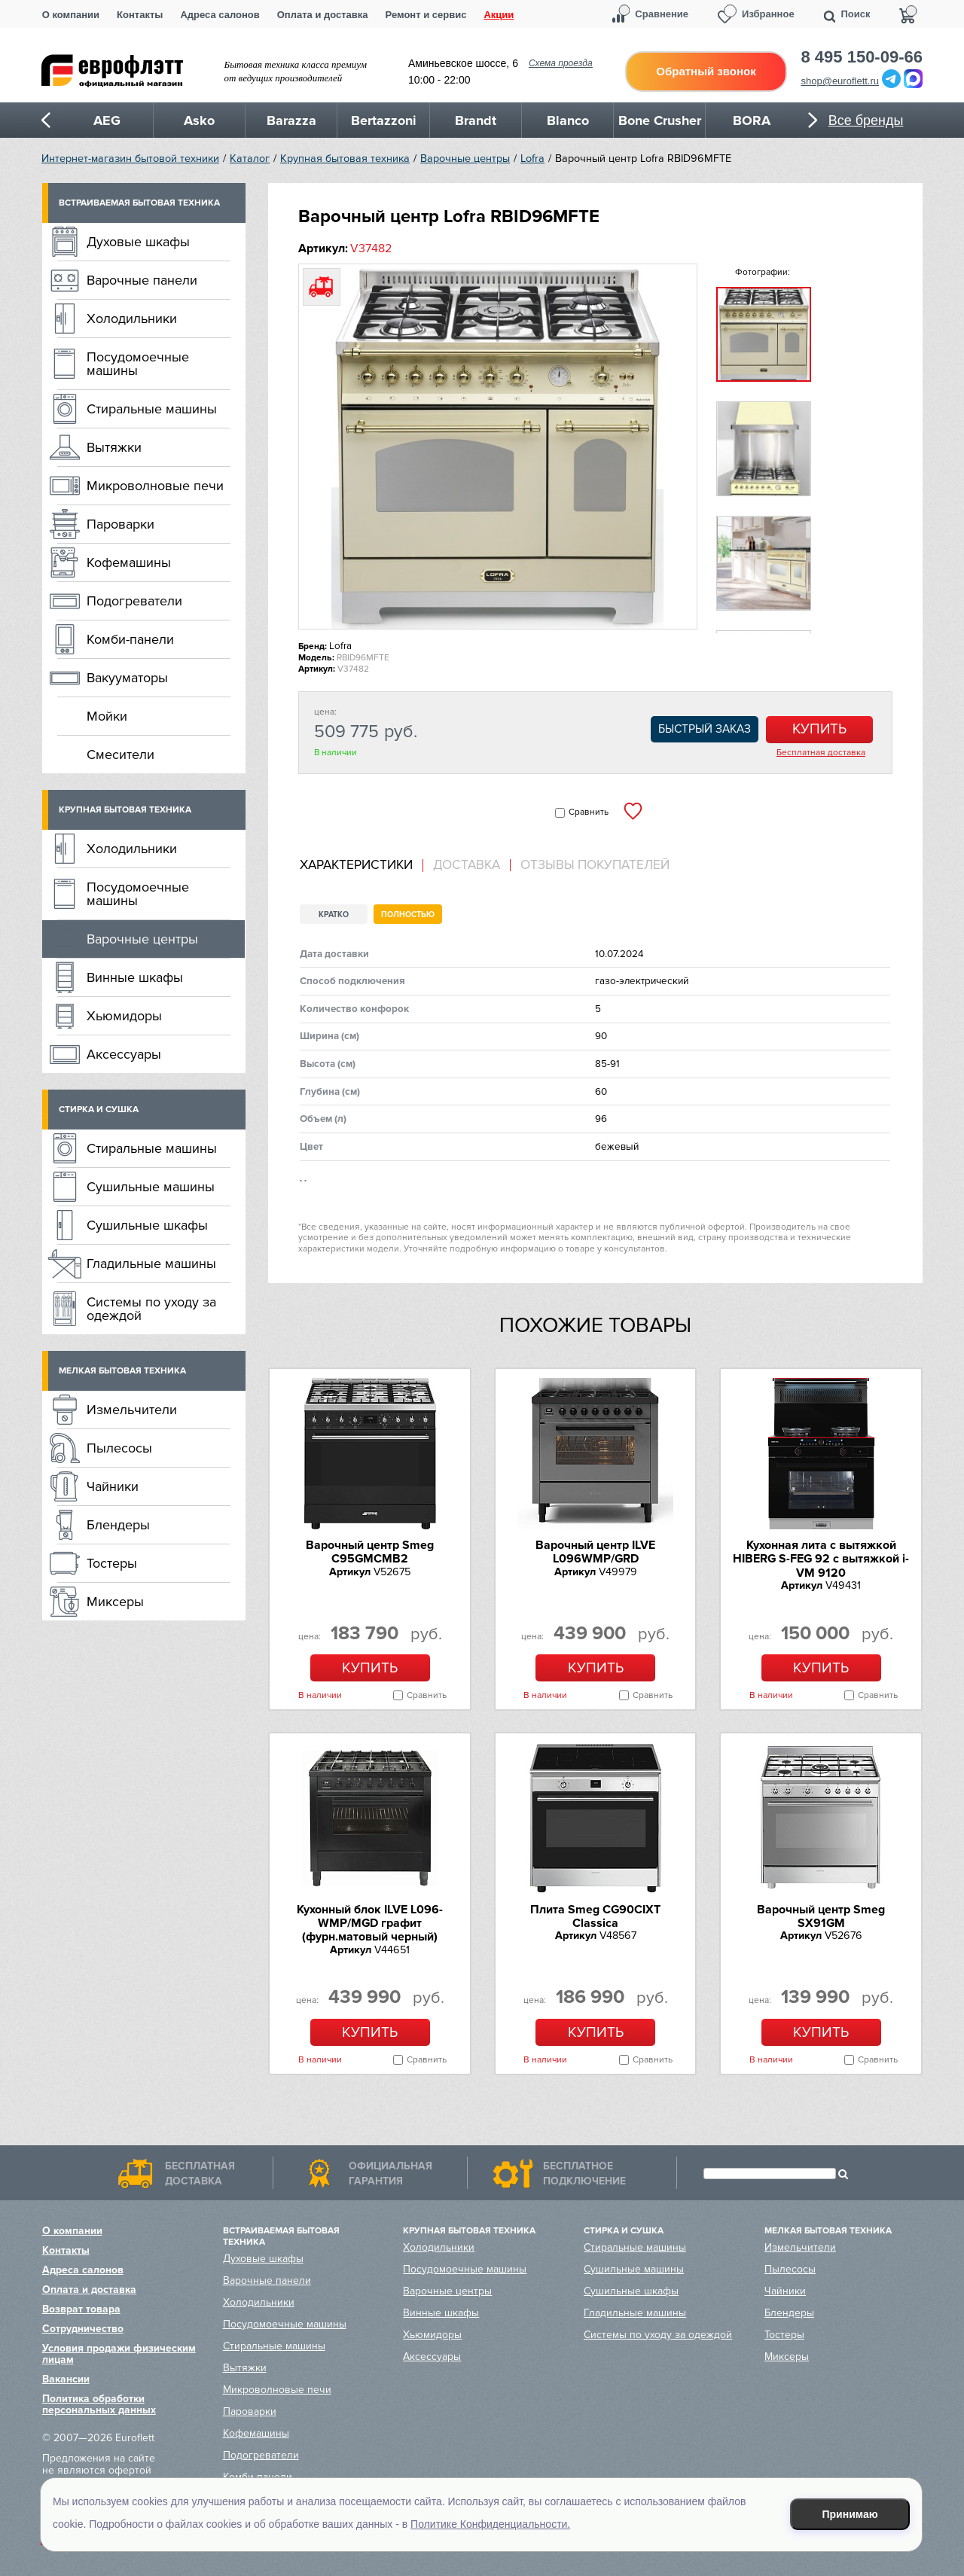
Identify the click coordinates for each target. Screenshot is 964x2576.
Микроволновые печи (155, 485)
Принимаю (850, 2514)
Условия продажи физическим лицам (119, 2354)
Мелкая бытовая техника (122, 1370)
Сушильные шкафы (147, 1225)
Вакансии (66, 2379)
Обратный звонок (705, 71)
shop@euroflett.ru (840, 81)
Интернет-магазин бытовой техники (130, 158)
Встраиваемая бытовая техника (139, 203)
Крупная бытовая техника (345, 158)
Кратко (334, 914)
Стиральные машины (152, 409)
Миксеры (115, 1601)
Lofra (532, 158)
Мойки (107, 716)
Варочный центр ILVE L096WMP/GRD (595, 1552)
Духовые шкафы (138, 241)
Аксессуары (124, 1054)
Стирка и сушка (99, 1109)
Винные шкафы (135, 977)
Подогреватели (134, 601)
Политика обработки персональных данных (99, 2404)
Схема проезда (561, 63)
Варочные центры (465, 158)
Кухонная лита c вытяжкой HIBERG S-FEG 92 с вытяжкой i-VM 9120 (821, 1559)
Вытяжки (114, 447)
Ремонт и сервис (426, 14)
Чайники (113, 1486)
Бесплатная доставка (820, 753)
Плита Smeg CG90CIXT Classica (595, 1916)
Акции (499, 14)
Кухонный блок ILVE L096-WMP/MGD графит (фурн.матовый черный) (370, 1923)
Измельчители (132, 1409)
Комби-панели (130, 639)
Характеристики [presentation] (356, 865)
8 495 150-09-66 (862, 57)
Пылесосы (119, 1448)
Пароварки (120, 524)
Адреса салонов (219, 14)
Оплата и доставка (322, 14)
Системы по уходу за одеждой (151, 1309)
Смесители (120, 754)
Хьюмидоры (124, 1016)
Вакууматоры (127, 677)
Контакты (140, 14)
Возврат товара (81, 2309)
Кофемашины (129, 562)
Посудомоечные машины (138, 364)
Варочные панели (142, 280)
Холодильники (132, 318)
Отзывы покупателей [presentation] (595, 865)
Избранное (768, 14)
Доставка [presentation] (466, 865)
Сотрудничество (83, 2328)
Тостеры (112, 1563)
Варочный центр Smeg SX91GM (821, 1916)
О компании (70, 14)
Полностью (408, 914)
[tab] (361, 865)
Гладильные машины (151, 1263)
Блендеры (118, 1525)
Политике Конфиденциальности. (490, 2524)
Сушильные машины (151, 1186)
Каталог (250, 158)
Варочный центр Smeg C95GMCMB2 (370, 1552)
